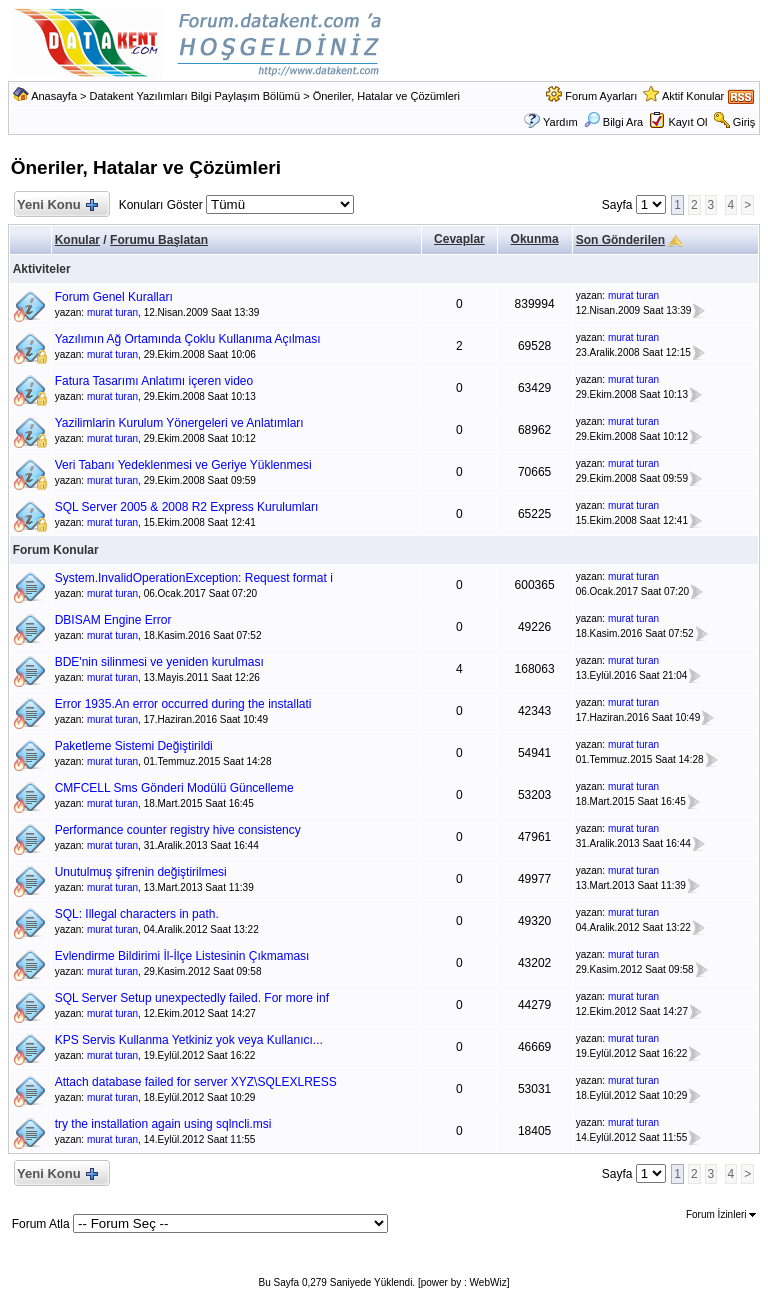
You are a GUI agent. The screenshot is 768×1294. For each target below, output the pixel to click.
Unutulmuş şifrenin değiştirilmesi (141, 872)
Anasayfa (54, 96)
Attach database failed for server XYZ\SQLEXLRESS (196, 1082)
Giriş (744, 122)
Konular (77, 240)
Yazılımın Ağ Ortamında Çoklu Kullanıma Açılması (188, 339)
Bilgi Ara (613, 122)
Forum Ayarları (601, 96)
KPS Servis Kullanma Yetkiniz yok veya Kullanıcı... (189, 1040)
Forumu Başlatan (159, 240)
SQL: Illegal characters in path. (137, 914)
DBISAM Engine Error (113, 620)
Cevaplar (459, 239)
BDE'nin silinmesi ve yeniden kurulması (159, 662)
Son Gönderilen (620, 240)
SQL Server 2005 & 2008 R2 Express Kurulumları (187, 507)
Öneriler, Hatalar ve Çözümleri (386, 96)
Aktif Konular (693, 96)
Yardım (560, 122)
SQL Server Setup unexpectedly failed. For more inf (192, 998)
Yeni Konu (57, 205)
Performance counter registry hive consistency (178, 830)
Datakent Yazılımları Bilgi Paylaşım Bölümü (195, 96)
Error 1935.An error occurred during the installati (183, 704)
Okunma (535, 239)
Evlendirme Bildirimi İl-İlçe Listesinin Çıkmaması (182, 956)
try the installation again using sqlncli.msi (163, 1124)
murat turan (112, 312)
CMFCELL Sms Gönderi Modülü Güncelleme (174, 788)
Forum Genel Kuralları (114, 297)
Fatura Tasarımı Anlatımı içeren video (154, 381)
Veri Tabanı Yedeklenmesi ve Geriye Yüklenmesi (183, 465)
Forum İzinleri (721, 1214)
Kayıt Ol (687, 122)
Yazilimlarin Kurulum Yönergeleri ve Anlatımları (179, 423)
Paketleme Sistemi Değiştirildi (134, 746)
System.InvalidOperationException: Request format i (194, 578)
